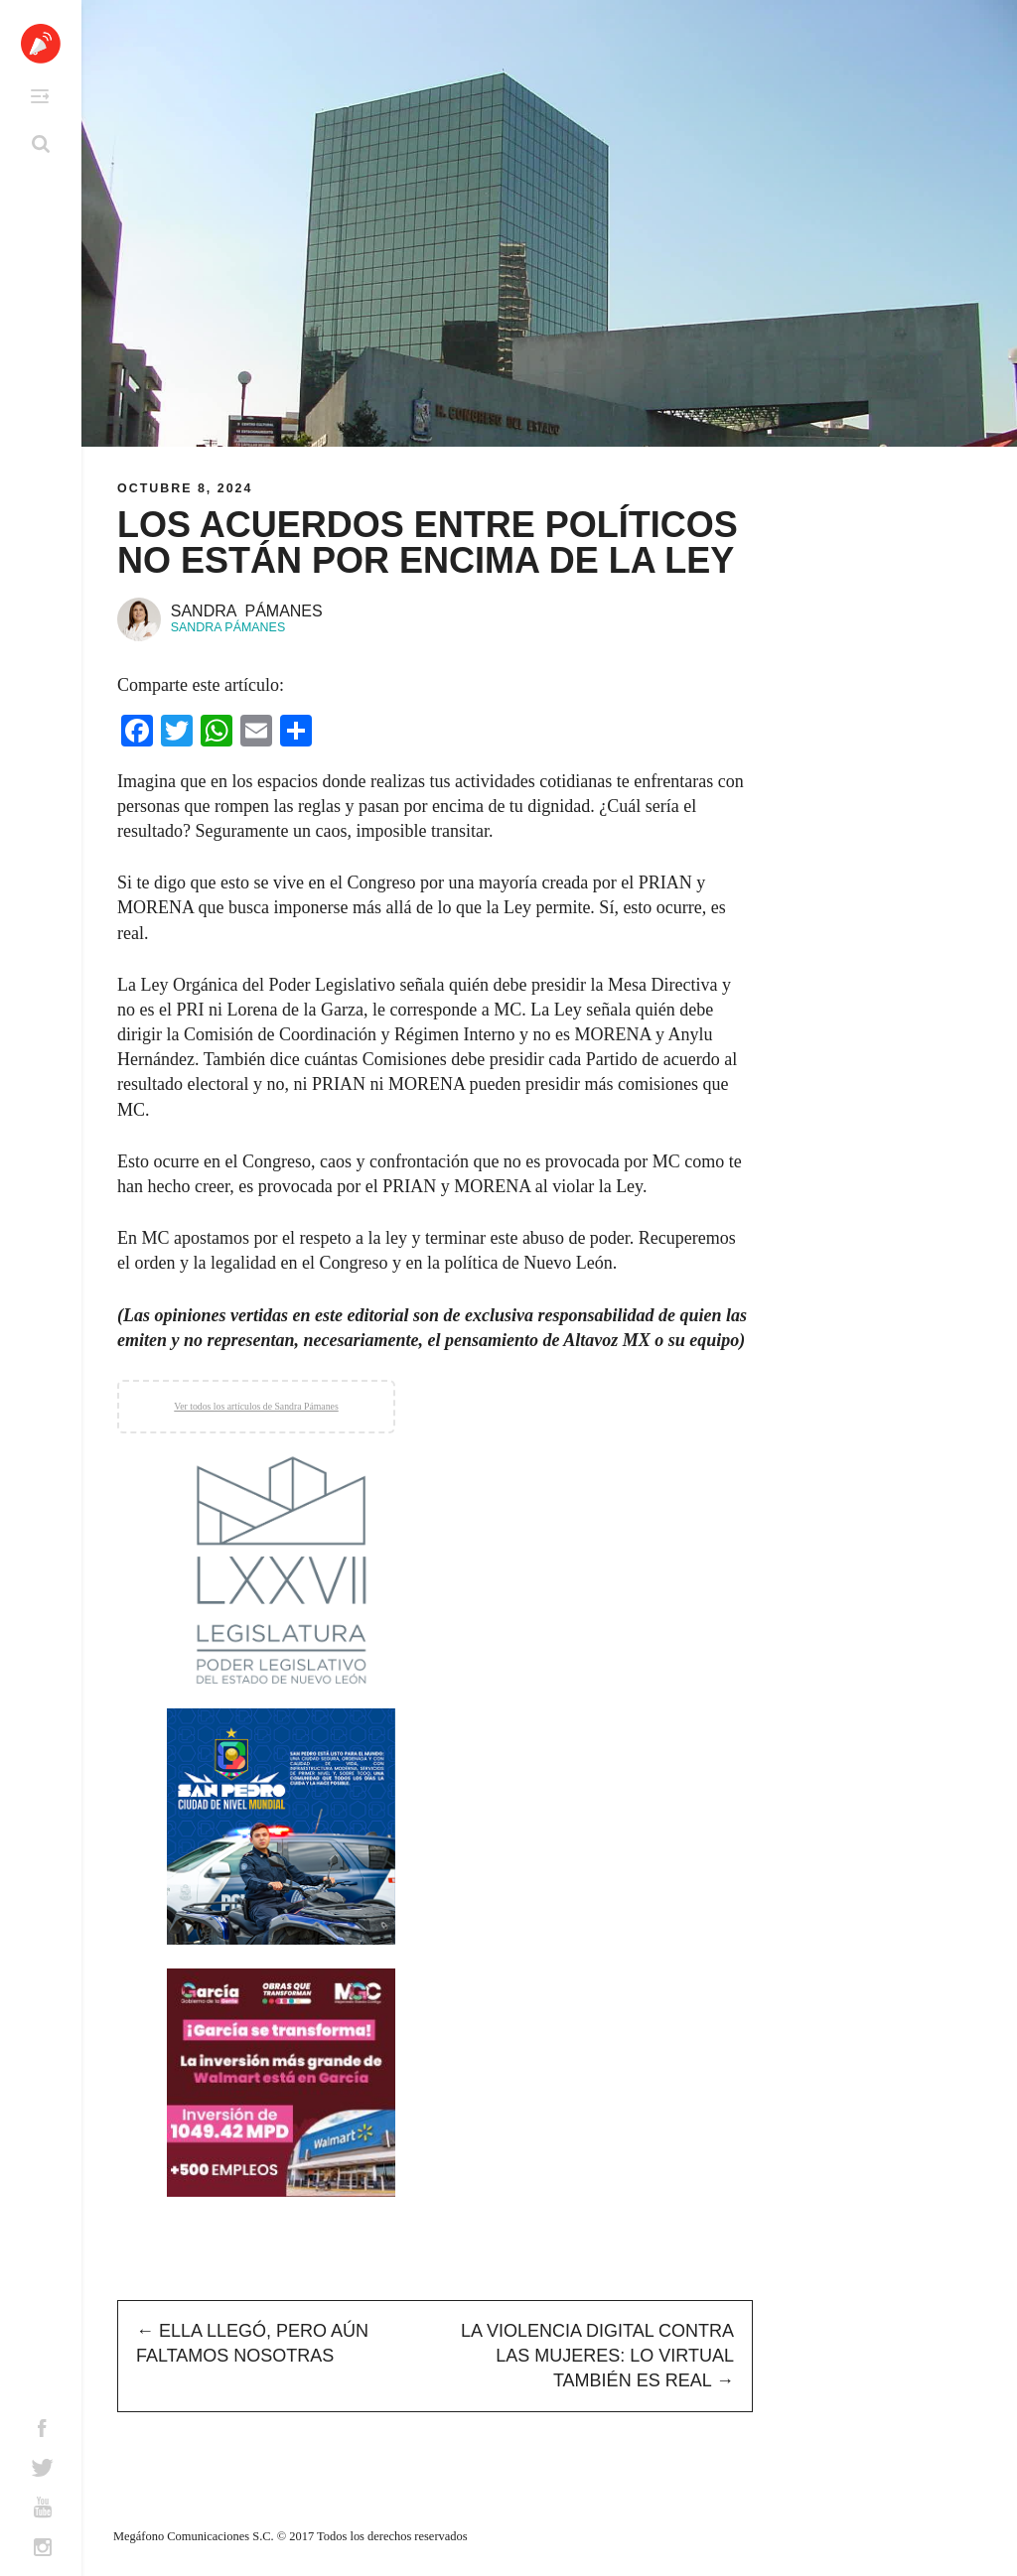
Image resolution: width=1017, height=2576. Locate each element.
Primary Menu (40, 96)
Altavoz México (41, 44)
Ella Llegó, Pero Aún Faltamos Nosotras (252, 2343)
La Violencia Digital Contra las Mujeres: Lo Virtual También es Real (597, 2355)
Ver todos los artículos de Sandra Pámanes (256, 1406)
